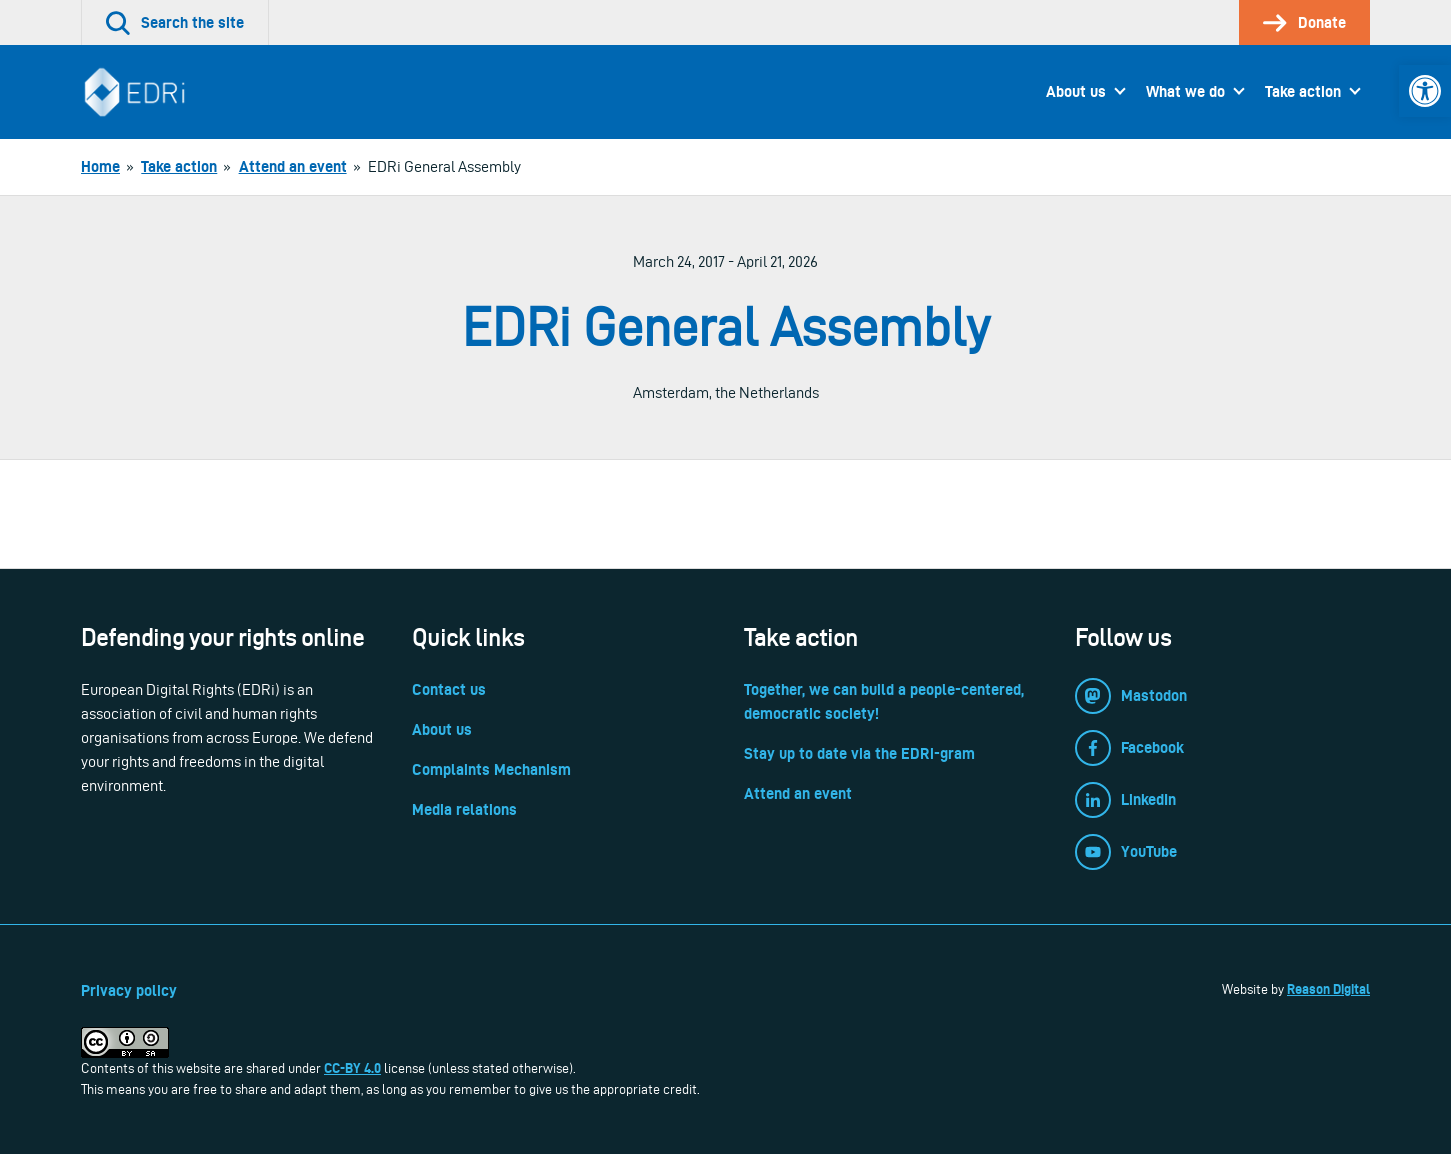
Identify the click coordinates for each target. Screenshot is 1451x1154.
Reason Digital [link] (1328, 989)
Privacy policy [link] (129, 990)
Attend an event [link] (798, 793)
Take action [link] (1303, 91)
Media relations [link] (464, 809)
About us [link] (1076, 91)
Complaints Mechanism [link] (491, 769)
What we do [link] (1185, 91)
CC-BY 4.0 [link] (352, 1068)
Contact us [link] (449, 689)
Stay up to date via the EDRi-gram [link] (859, 753)
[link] (1425, 91)
